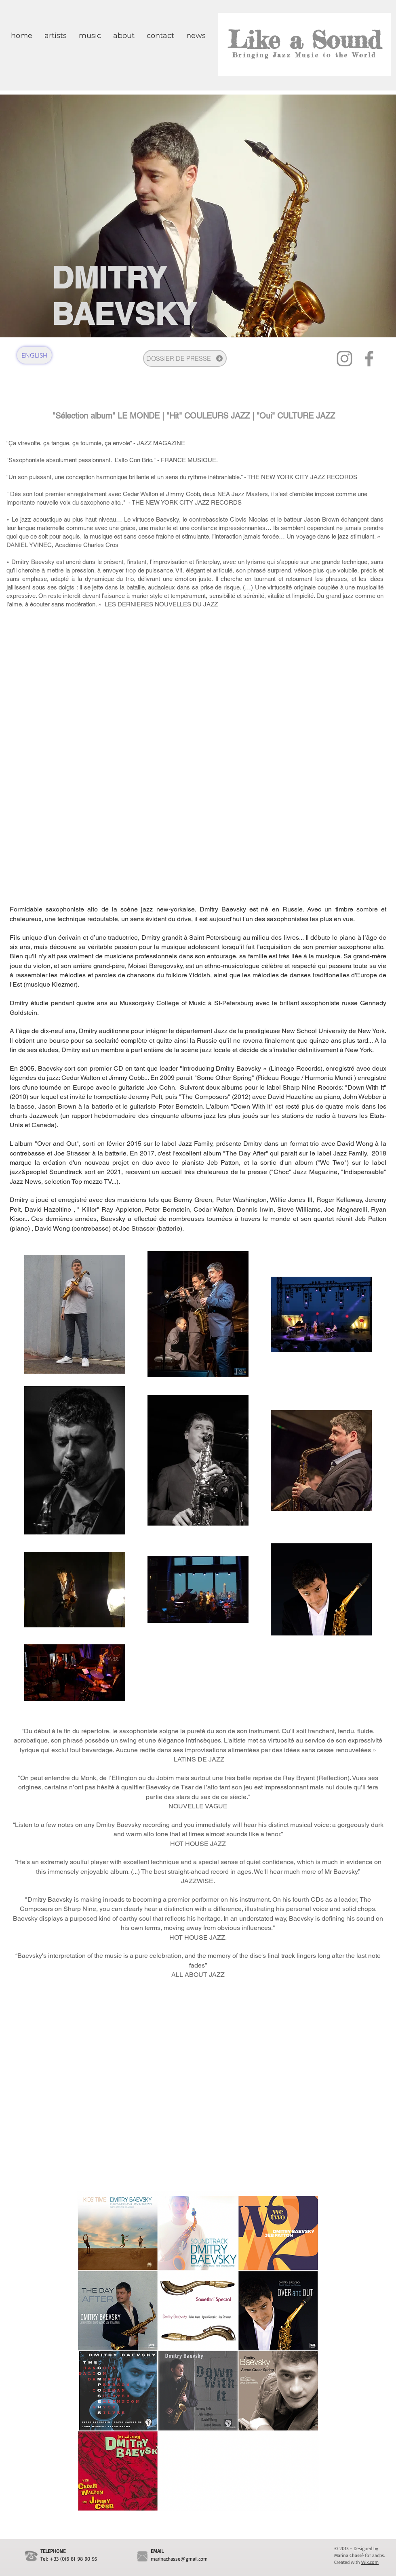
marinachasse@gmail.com (179, 2558)
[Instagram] (344, 358)
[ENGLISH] (34, 355)
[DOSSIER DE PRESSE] (185, 358)
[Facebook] (369, 358)
